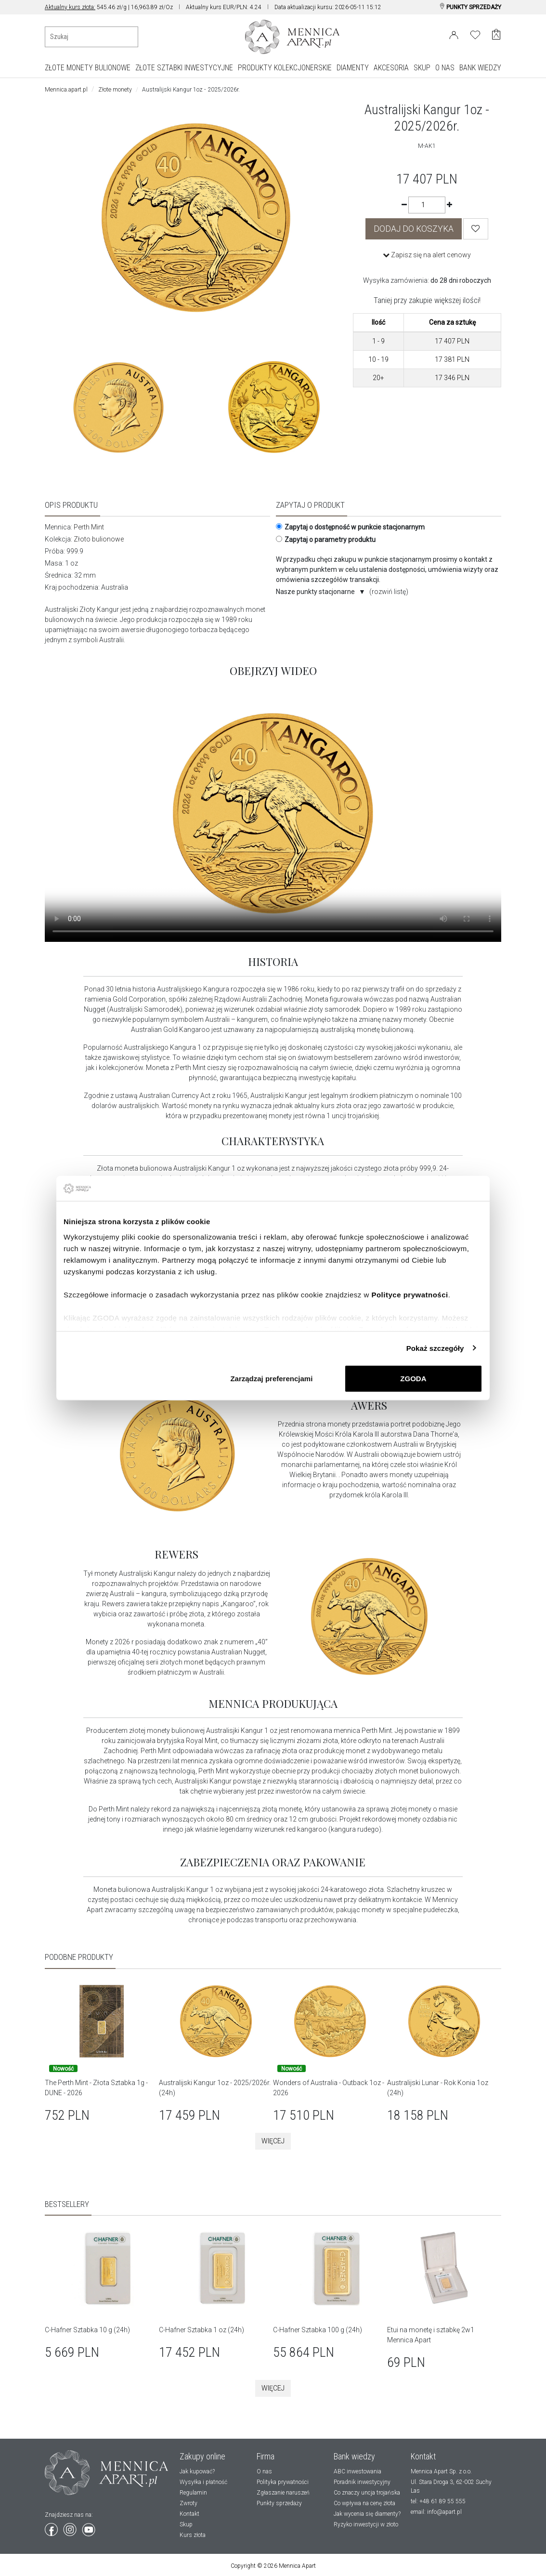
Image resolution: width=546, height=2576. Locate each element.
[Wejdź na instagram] (70, 2528)
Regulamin (193, 2492)
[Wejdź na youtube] (88, 2528)
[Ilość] (426, 205)
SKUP (422, 67)
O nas (264, 2471)
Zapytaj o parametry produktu (326, 539)
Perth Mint (89, 527)
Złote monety (115, 89)
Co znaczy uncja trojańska (367, 2492)
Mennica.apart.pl (66, 89)
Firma (265, 2456)
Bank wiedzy (354, 2456)
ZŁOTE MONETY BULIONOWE (87, 67)
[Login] (453, 33)
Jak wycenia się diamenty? (367, 2513)
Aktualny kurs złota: (70, 7)
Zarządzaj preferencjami (271, 1378)
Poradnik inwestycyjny (362, 2482)
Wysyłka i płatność (203, 2482)
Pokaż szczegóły (435, 1348)
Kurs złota (193, 2535)
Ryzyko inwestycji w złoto (366, 2524)
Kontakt (189, 2513)
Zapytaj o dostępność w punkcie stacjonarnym (350, 527)
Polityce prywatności (409, 1294)
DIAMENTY (353, 67)
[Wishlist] (475, 228)
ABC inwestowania (357, 2471)
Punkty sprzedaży (279, 2503)
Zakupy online (202, 2456)
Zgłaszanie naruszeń (283, 2492)
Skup (186, 2524)
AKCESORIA (391, 67)
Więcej (273, 2141)
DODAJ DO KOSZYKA (414, 229)
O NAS (445, 67)
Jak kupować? (197, 2471)
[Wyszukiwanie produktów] (91, 36)
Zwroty (188, 2503)
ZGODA (413, 1378)
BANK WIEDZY (480, 67)
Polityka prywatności (283, 2482)
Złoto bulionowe (99, 539)
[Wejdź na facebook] (52, 2528)
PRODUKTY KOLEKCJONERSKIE (285, 67)
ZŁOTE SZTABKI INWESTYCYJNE (184, 67)
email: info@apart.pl (436, 2512)
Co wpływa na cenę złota (364, 2503)
